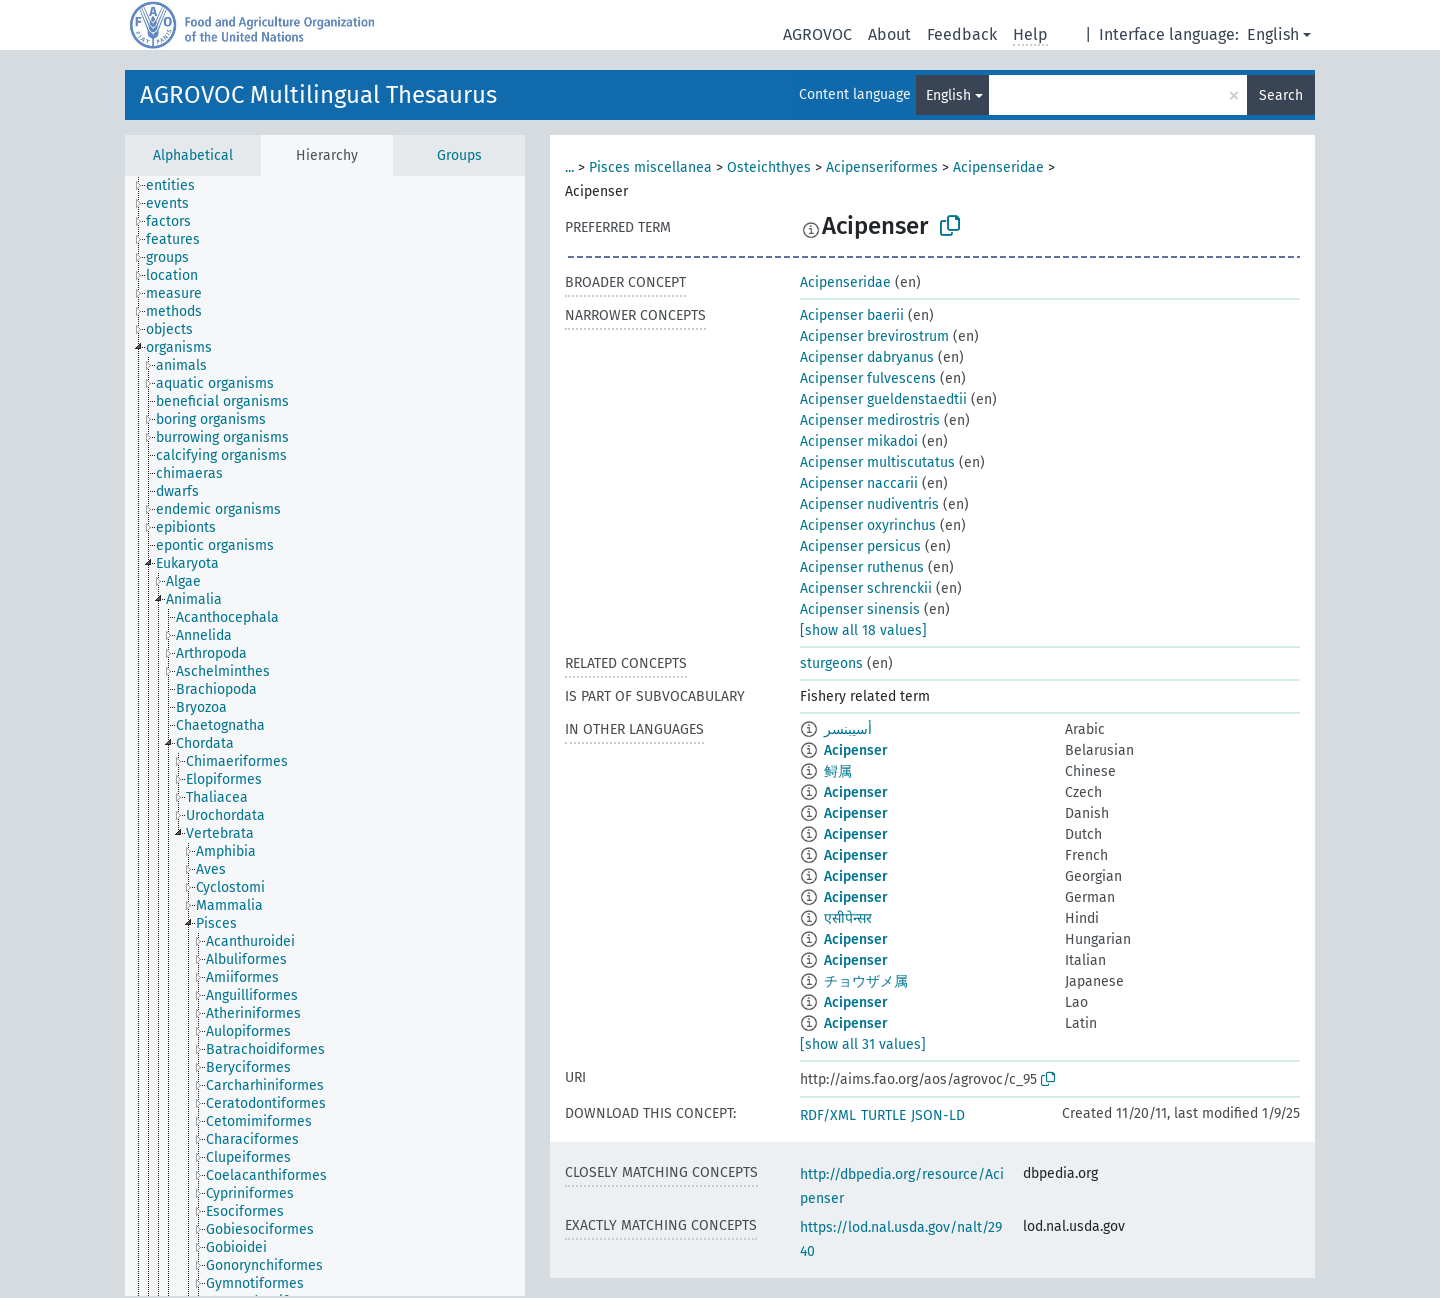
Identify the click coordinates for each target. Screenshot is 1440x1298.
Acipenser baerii (852, 315)
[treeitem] (179, 186)
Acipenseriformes (882, 167)
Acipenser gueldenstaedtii (883, 399)
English (1273, 34)
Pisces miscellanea (650, 167)
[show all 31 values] (863, 1044)
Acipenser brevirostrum (874, 336)
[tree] (325, 736)
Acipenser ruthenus (862, 567)
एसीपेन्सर (848, 918)
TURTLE (883, 1115)
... (569, 167)
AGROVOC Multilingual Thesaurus (318, 95)
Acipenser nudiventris (869, 504)
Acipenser (856, 750)
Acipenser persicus (860, 546)
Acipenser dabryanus (867, 357)
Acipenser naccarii (859, 483)
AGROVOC (817, 34)
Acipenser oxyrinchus (868, 525)
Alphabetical (193, 155)
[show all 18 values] (863, 630)
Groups (459, 155)
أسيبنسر (848, 729)
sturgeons (831, 663)
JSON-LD (938, 1115)
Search (1281, 95)
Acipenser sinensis (860, 609)
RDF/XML (828, 1115)
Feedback (962, 34)
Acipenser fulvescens (868, 378)
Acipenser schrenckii (866, 588)
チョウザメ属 (866, 981)
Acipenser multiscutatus (877, 462)
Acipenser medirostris (870, 420)
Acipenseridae (998, 167)
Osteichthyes (769, 167)
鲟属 (838, 771)
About (889, 34)
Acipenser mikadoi (859, 441)
